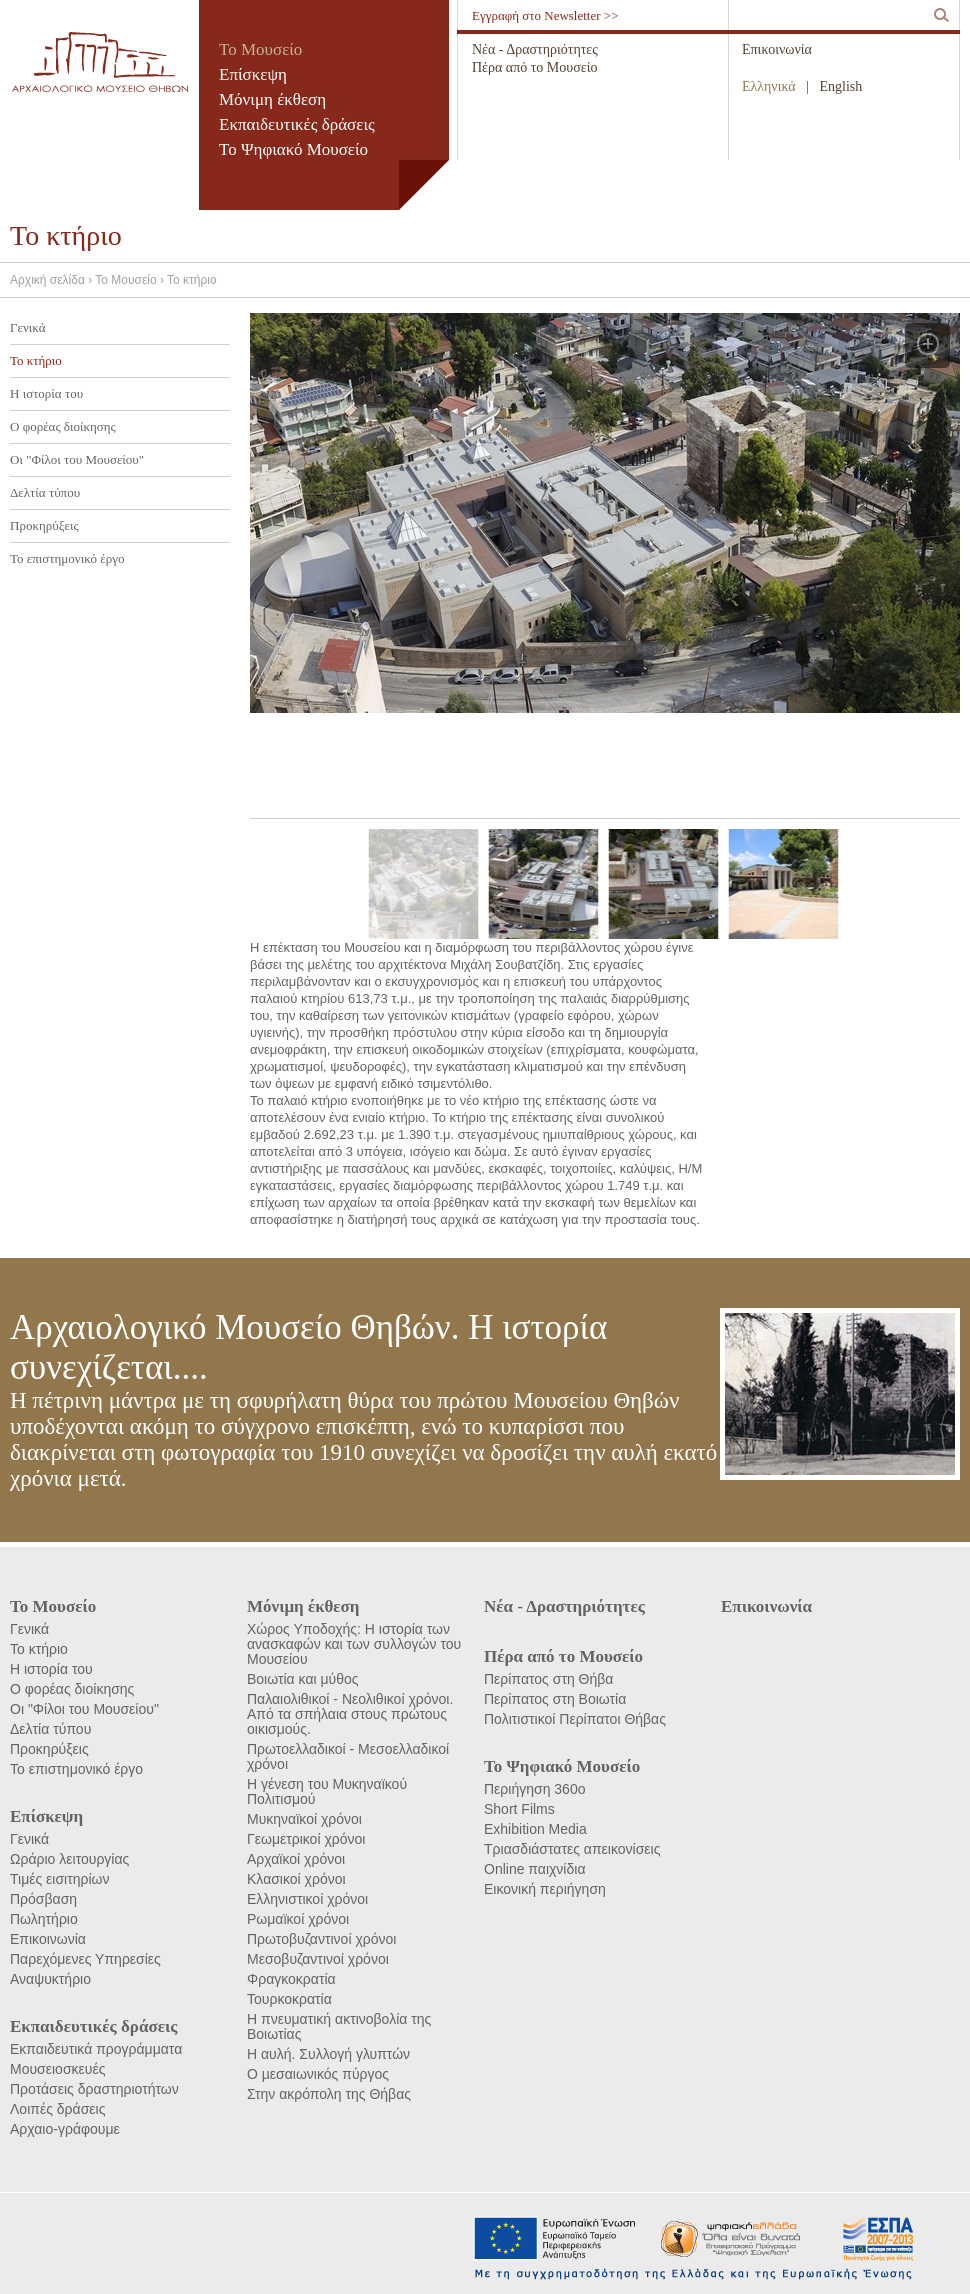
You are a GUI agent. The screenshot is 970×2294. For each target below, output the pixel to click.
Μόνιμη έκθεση (272, 99)
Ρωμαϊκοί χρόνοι (298, 1919)
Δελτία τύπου (45, 492)
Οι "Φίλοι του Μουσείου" (77, 459)
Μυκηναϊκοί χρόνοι (304, 1819)
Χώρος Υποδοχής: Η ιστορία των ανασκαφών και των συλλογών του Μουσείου (354, 1644)
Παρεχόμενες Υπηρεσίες (85, 1959)
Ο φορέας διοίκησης (63, 426)
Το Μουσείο (260, 49)
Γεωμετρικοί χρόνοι (306, 1839)
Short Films (519, 1809)
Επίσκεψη (253, 74)
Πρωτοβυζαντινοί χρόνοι (321, 1939)
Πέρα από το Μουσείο (534, 67)
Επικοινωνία (777, 49)
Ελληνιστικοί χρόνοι (307, 1899)
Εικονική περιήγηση (545, 1889)
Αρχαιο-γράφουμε (65, 2129)
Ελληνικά (769, 86)
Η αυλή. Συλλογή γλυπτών (328, 2054)
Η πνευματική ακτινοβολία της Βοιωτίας (339, 2026)
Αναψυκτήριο (50, 1979)
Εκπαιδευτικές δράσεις (297, 124)
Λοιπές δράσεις (57, 2109)
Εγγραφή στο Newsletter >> (545, 15)
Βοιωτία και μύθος (303, 1679)
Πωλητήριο (44, 1919)
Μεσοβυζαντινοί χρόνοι (318, 1959)
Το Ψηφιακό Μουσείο (293, 149)
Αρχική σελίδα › (52, 280)
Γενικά (28, 327)
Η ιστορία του (46, 393)
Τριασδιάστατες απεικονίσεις (572, 1849)
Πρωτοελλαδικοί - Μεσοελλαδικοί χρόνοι (348, 1756)
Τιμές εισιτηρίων (60, 1879)
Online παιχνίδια (534, 1869)
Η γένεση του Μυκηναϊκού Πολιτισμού (327, 1791)
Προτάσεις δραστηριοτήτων (94, 2089)
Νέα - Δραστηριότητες (535, 49)
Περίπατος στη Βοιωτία (555, 1699)
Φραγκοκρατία (291, 1979)
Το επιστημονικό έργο (67, 558)
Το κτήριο (192, 280)
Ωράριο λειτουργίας (69, 1859)
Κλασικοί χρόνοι (296, 1879)
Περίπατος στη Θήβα (548, 1679)
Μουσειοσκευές (57, 2069)
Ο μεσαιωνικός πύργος (318, 2074)
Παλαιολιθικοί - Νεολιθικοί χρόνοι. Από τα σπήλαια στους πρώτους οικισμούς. (350, 1714)
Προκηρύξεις (44, 525)
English (841, 86)
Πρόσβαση (43, 1899)
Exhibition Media (535, 1829)
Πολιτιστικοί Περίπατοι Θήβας (575, 1719)
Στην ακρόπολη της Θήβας (329, 2094)
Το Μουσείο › (131, 280)
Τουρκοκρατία (289, 1999)
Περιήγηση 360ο (534, 1789)
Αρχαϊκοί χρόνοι (296, 1859)
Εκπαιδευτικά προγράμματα (96, 2049)
